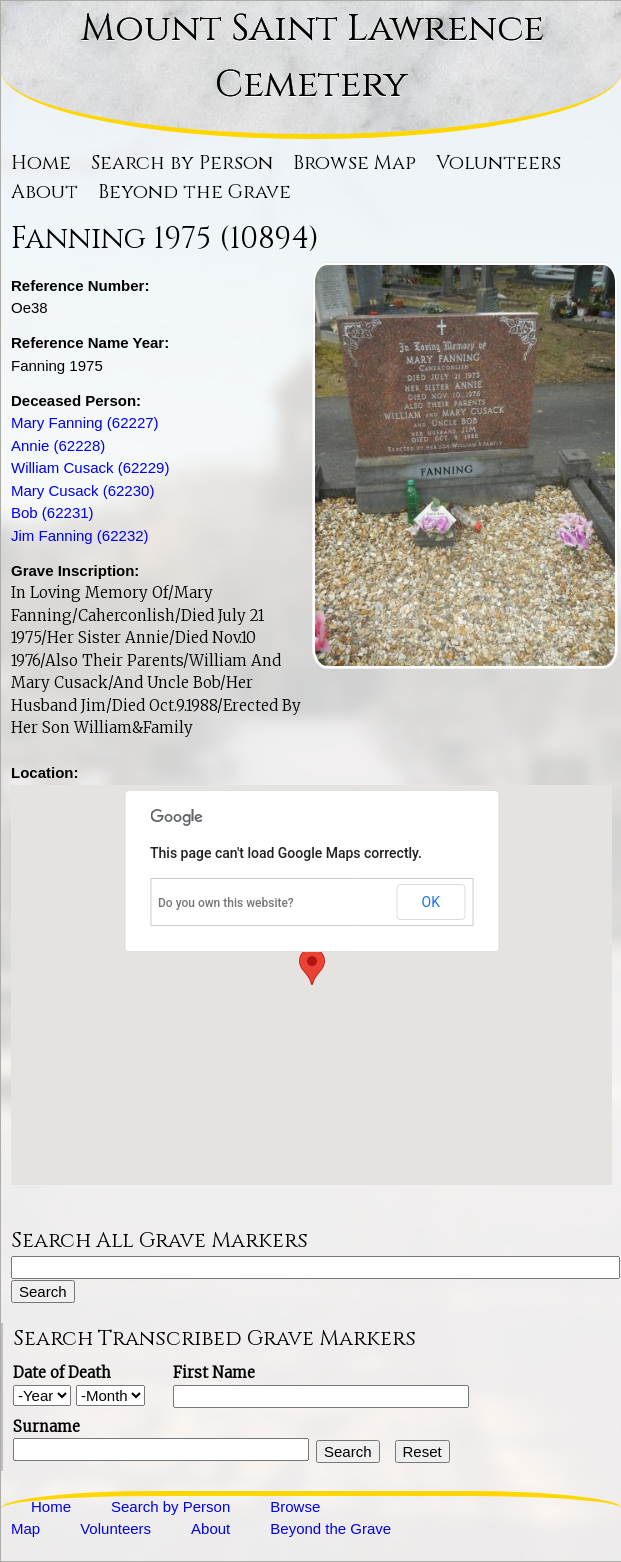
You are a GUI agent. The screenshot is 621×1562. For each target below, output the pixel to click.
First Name (214, 1372)
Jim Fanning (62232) (80, 535)
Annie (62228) (58, 445)
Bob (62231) (52, 512)
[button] (312, 966)
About (44, 192)
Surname (46, 1426)
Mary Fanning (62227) (85, 422)
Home (41, 163)
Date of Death (62, 1372)
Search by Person (182, 163)
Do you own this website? (226, 903)
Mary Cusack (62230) (82, 490)
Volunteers (498, 163)
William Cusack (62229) (90, 467)
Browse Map (354, 163)
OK (431, 902)
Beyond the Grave (194, 192)
